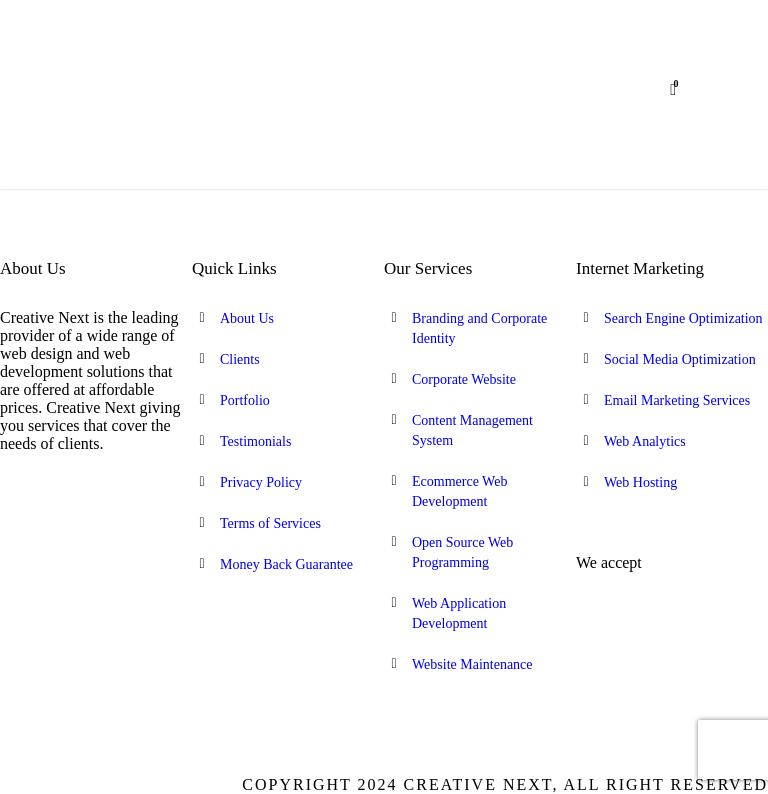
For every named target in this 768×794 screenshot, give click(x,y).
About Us (247, 318)
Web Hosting (640, 482)
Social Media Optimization (680, 359)
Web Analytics (645, 441)
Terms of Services (270, 523)
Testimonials (255, 441)
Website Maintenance (472, 664)
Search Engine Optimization (683, 318)
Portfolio (245, 400)
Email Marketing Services (677, 400)
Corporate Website (464, 379)
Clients (240, 359)
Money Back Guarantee (286, 564)
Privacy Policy (261, 482)
